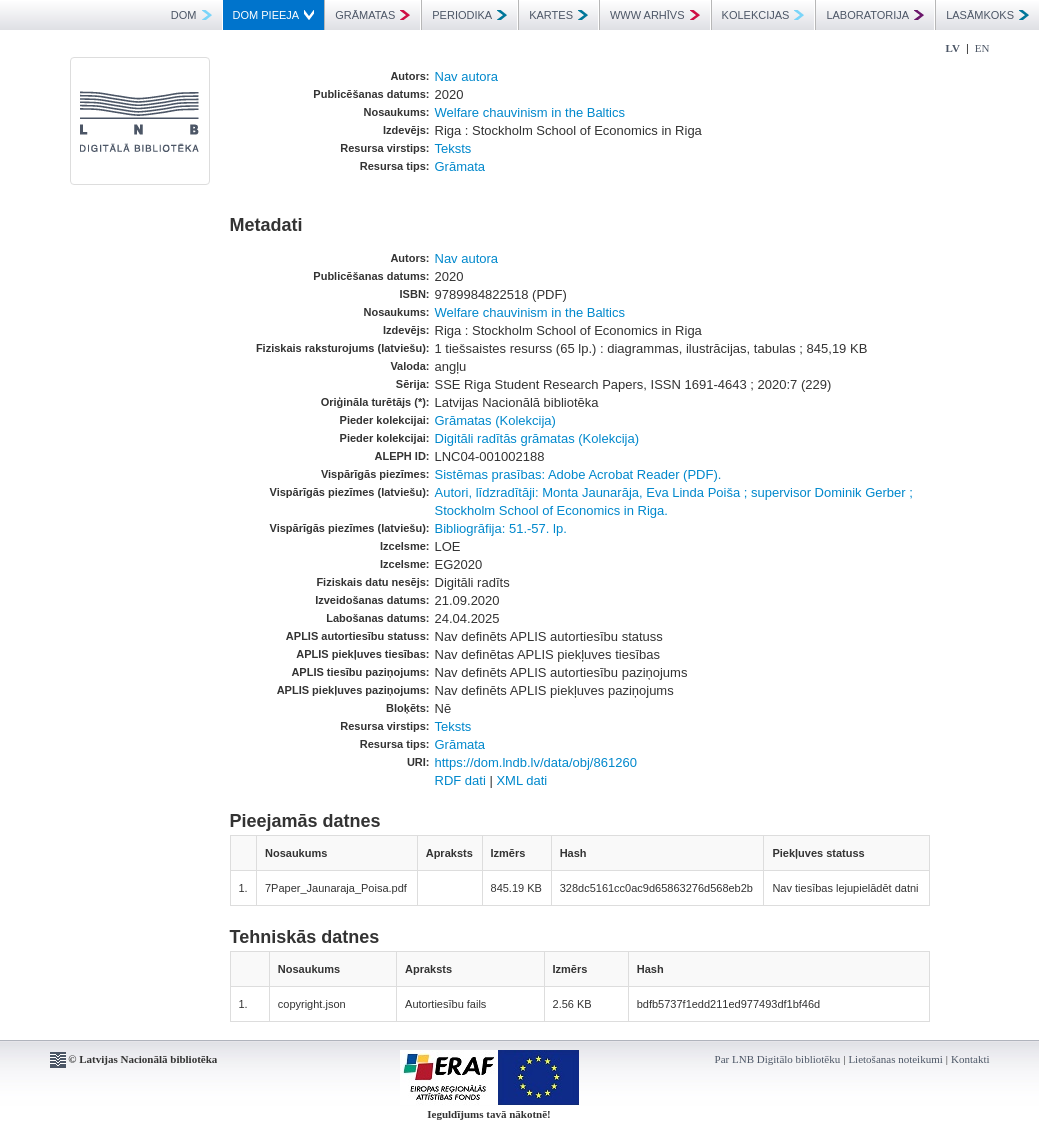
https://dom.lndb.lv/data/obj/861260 (536, 762)
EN (982, 48)
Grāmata (460, 166)
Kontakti (970, 1059)
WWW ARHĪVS (655, 15)
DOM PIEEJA (274, 15)
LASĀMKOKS (987, 15)
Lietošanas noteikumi (895, 1059)
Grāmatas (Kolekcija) (495, 420)
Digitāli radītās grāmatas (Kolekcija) (537, 438)
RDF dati (460, 780)
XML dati (521, 780)
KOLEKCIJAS (763, 15)
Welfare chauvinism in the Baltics (530, 112)
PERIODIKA (469, 15)
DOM (191, 15)
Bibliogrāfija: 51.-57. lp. (501, 528)
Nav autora (467, 76)
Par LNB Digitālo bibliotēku (778, 1059)
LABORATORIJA (875, 15)
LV (953, 48)
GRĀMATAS (372, 15)
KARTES (558, 15)
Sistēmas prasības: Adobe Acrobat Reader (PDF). (578, 474)
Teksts (453, 148)
